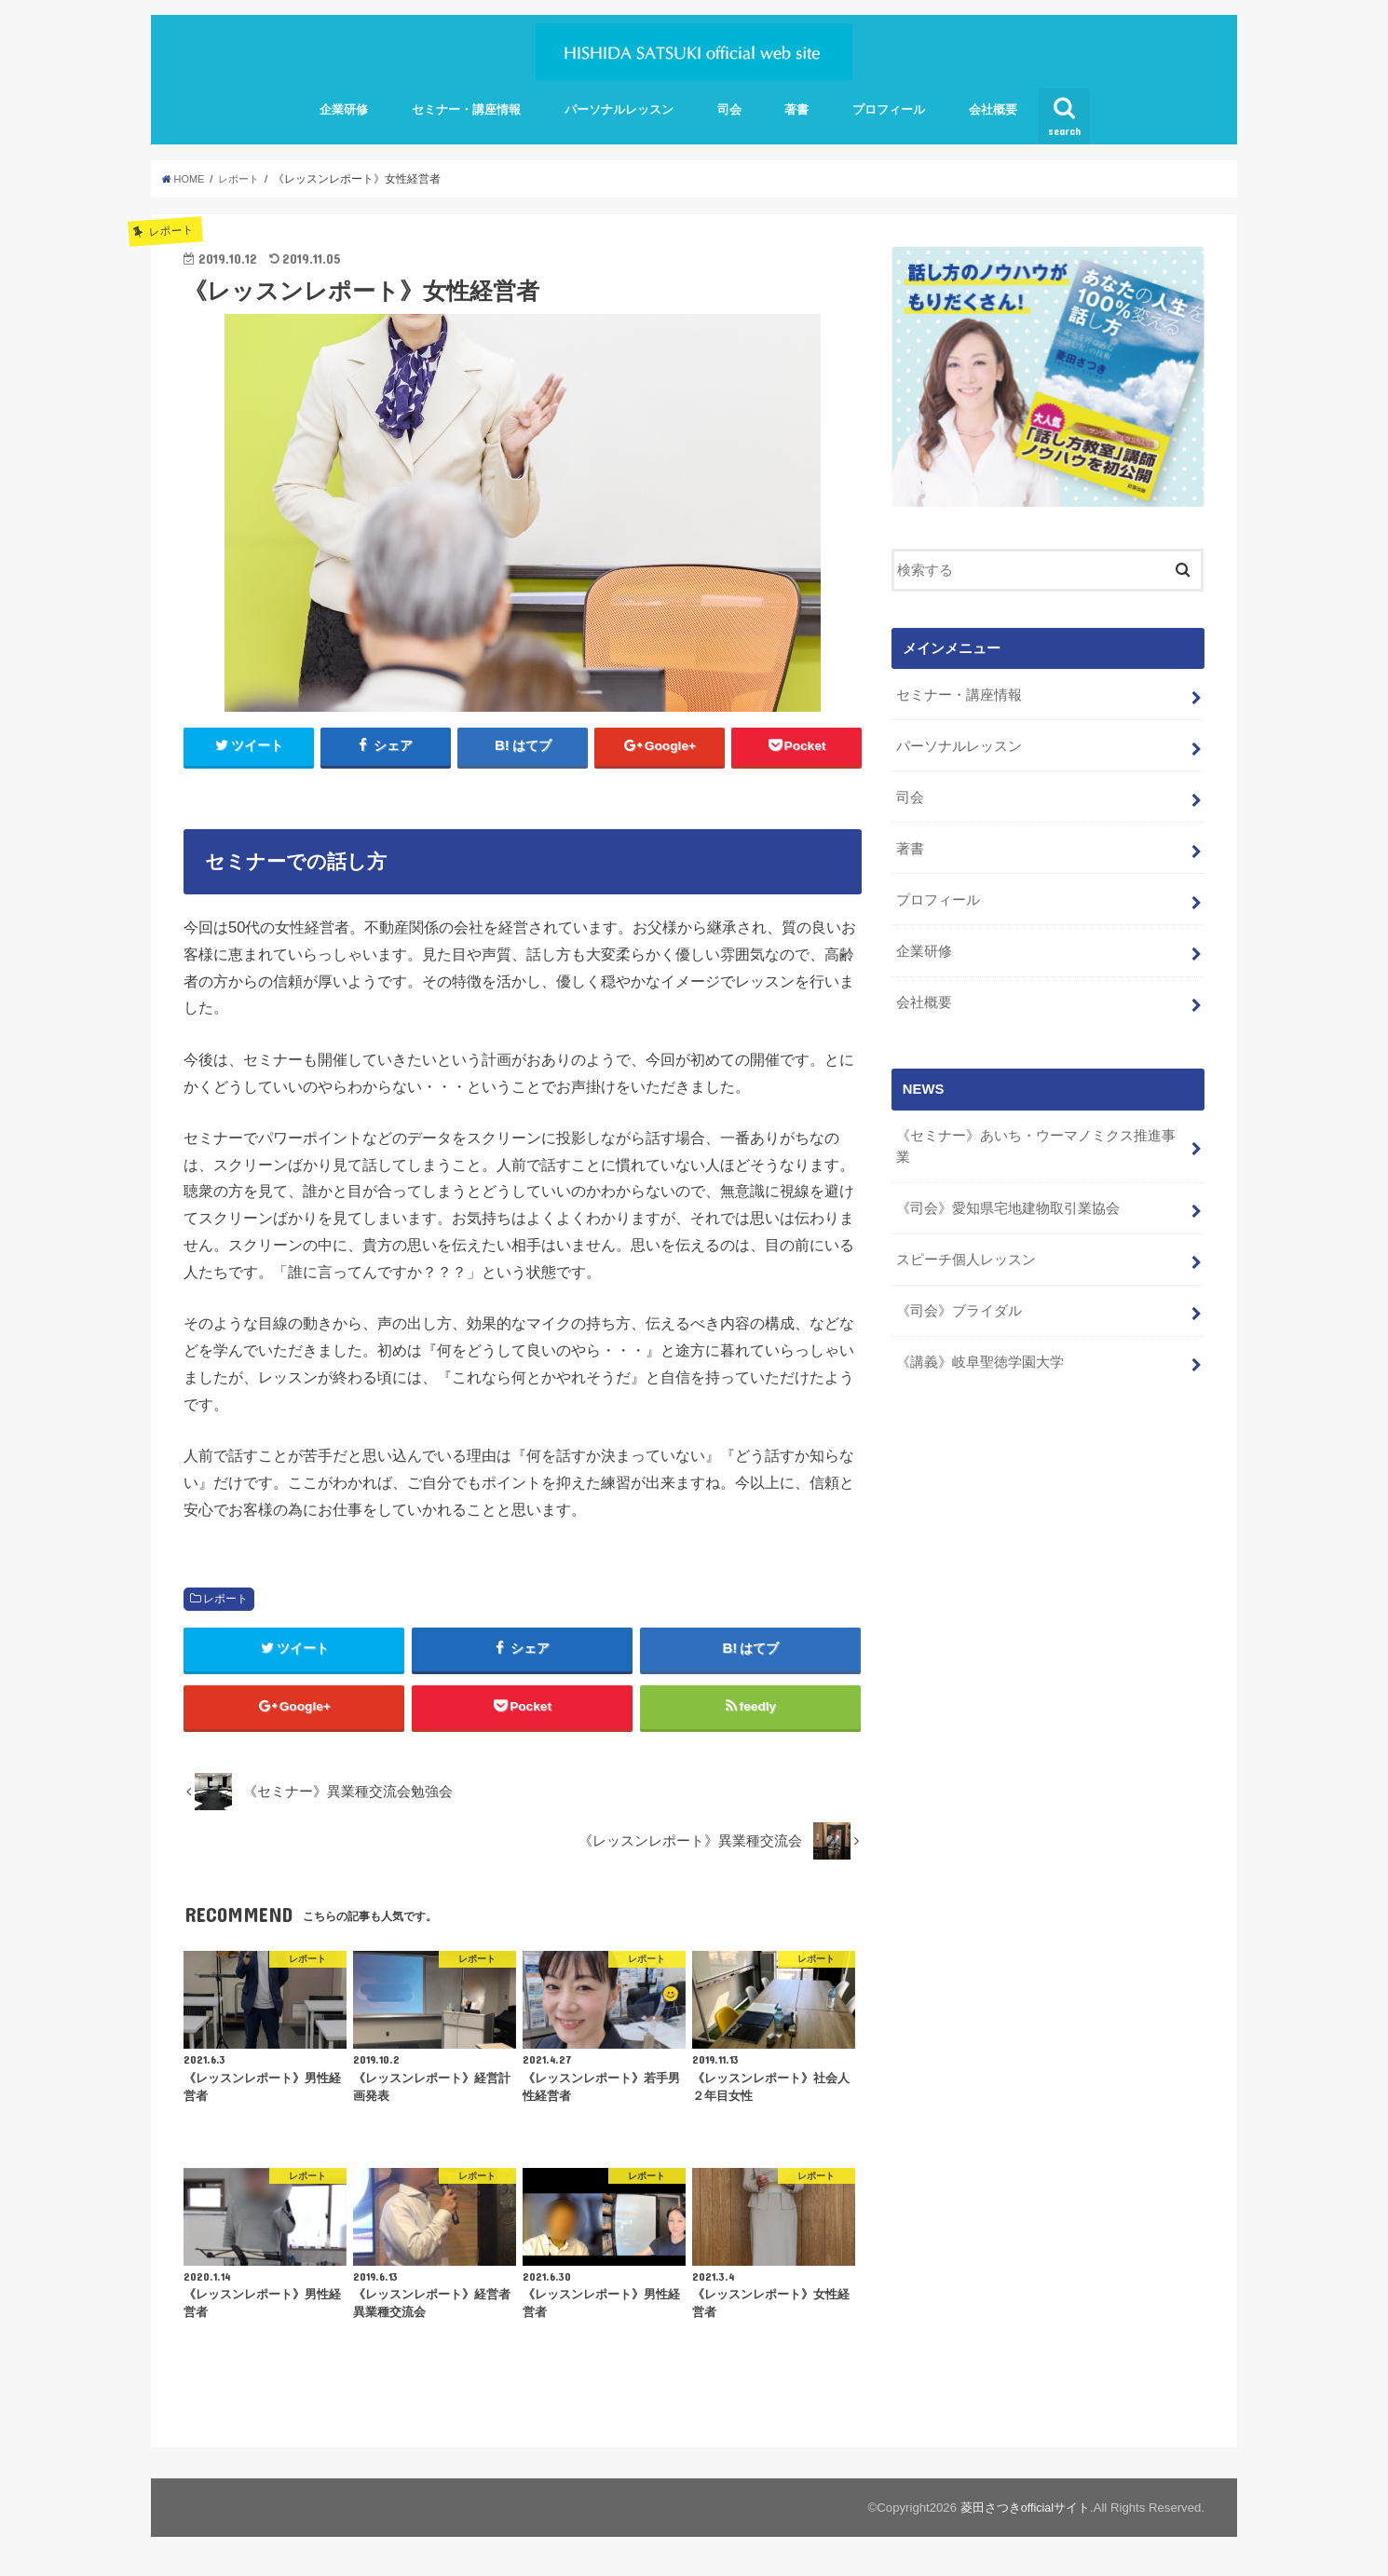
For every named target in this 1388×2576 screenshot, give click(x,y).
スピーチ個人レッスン (965, 1239)
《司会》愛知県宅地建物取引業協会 (1007, 1189)
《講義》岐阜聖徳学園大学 (979, 1337)
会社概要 (993, 109)
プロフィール (888, 109)
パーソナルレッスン (619, 109)
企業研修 (344, 109)
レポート (225, 1599)
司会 (729, 109)
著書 (796, 109)
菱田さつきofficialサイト (1024, 2516)
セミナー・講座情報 (466, 109)
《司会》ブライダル (958, 1288)
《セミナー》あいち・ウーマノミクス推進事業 (1035, 1130)
